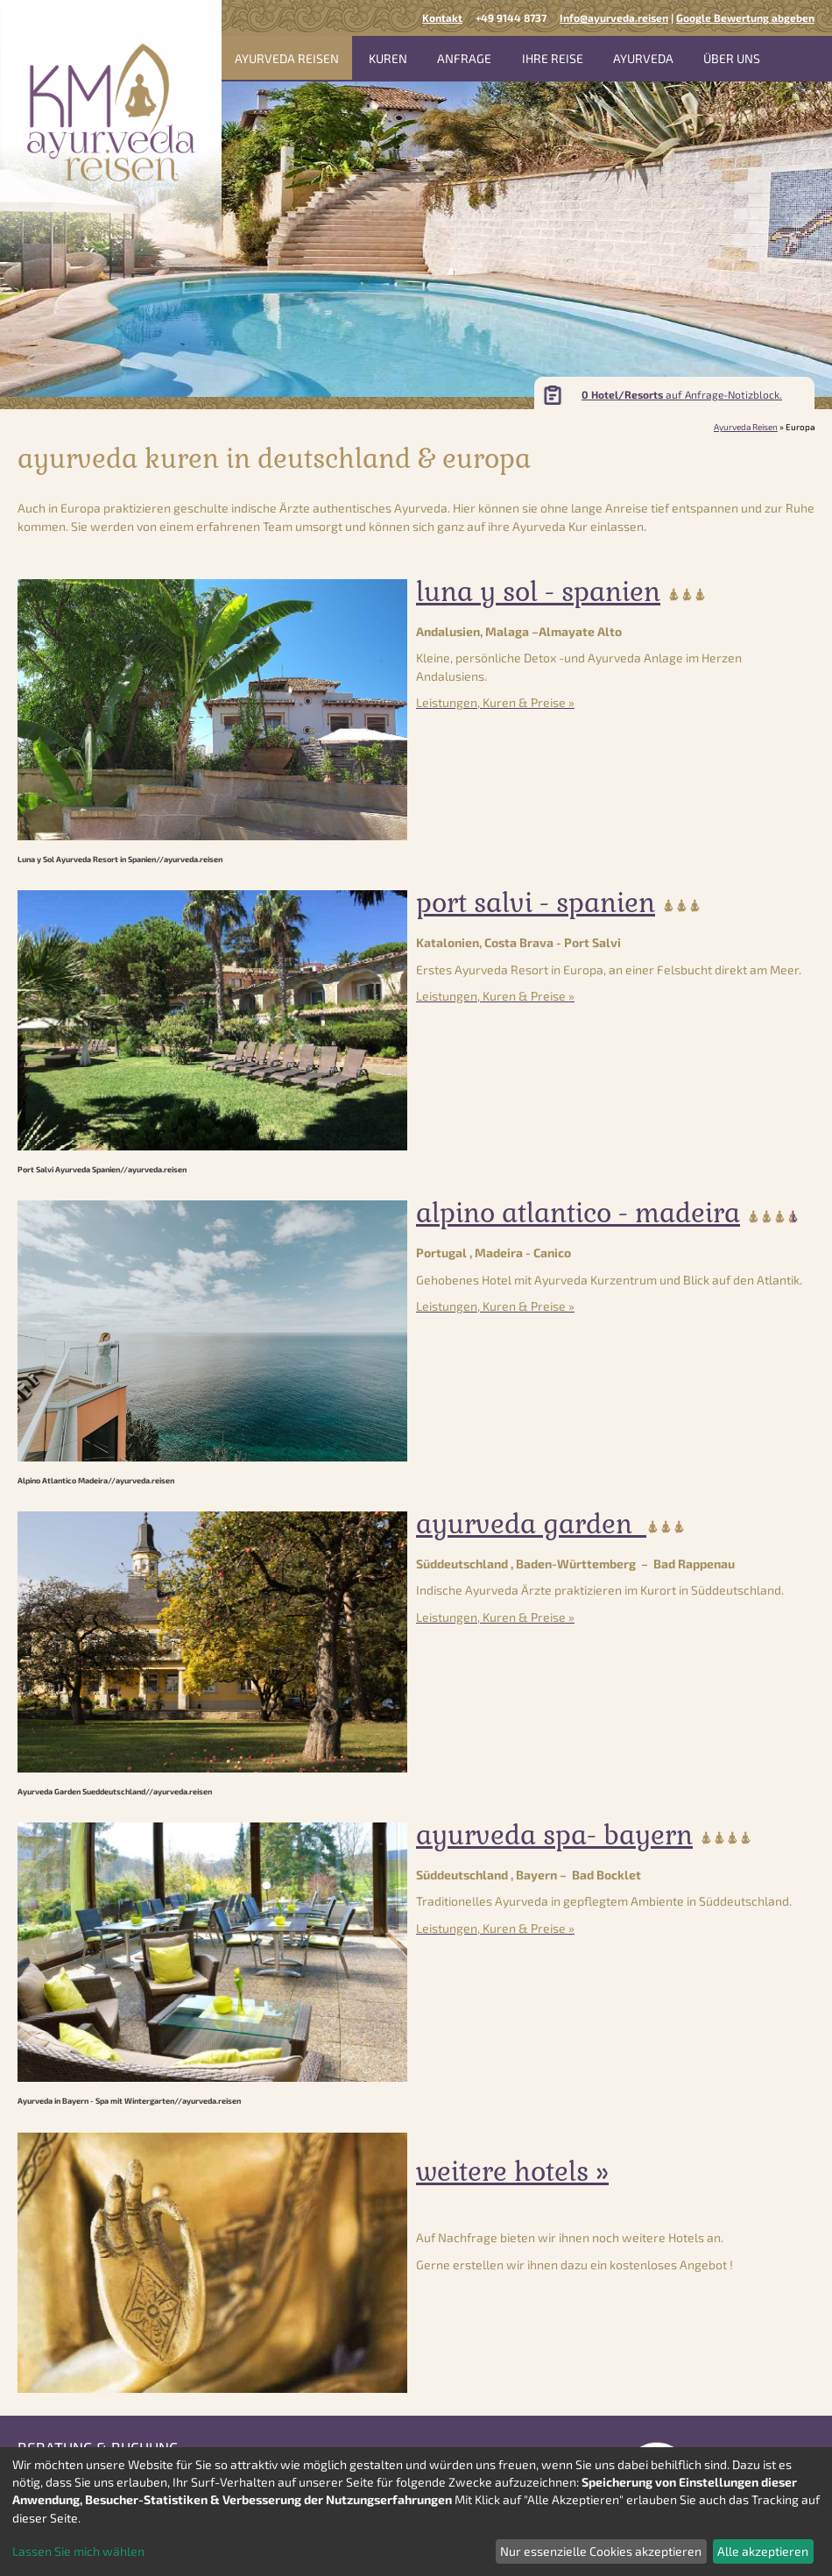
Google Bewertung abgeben (745, 17)
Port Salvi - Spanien (535, 903)
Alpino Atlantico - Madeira (578, 1213)
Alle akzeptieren (762, 2551)
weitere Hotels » (512, 2172)
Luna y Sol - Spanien (538, 592)
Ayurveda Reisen (746, 426)
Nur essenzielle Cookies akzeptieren (601, 2551)
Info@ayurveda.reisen (614, 17)
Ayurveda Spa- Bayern (554, 1835)
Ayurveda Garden (531, 1524)
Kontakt (442, 17)
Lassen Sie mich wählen (78, 2551)
